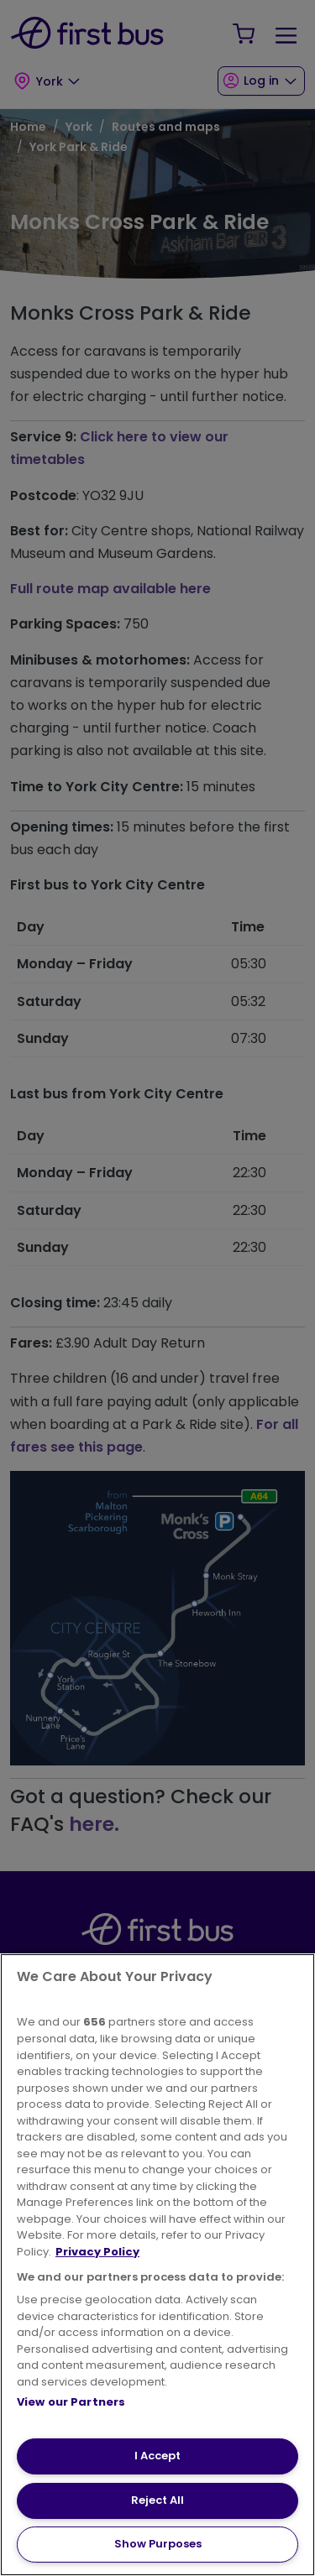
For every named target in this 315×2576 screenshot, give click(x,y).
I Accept (157, 2456)
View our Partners (71, 2402)
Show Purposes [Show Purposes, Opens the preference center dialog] (158, 2544)
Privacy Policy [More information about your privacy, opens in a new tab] (97, 2252)
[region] (157, 2264)
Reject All (157, 2500)
